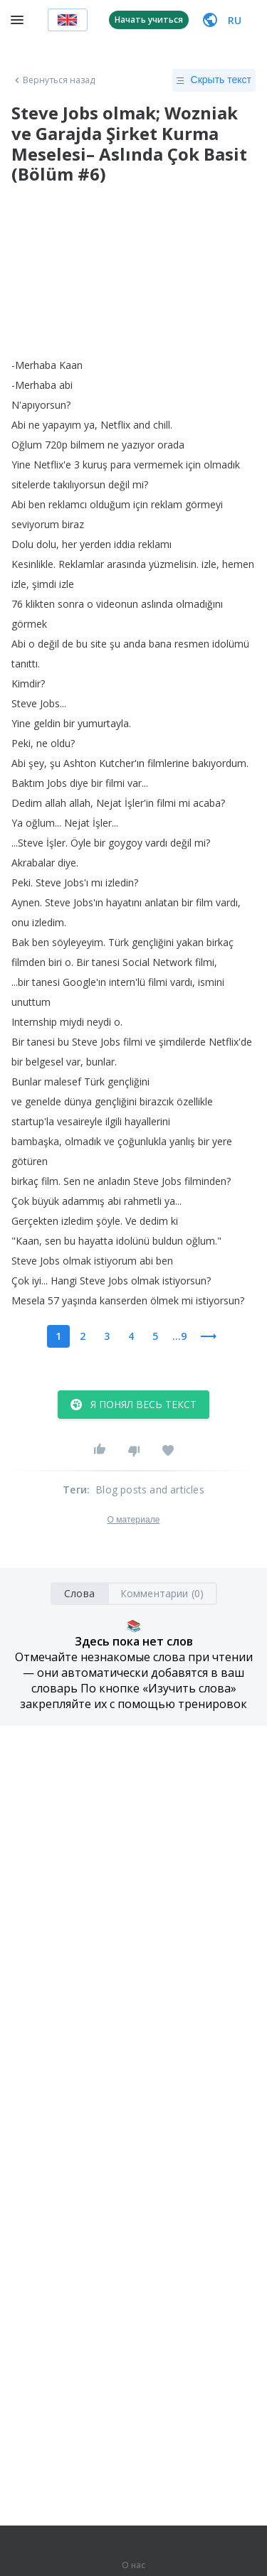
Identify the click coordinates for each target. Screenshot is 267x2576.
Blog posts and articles (149, 1489)
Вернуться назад (53, 80)
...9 (179, 1336)
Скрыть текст (214, 80)
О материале (133, 1520)
